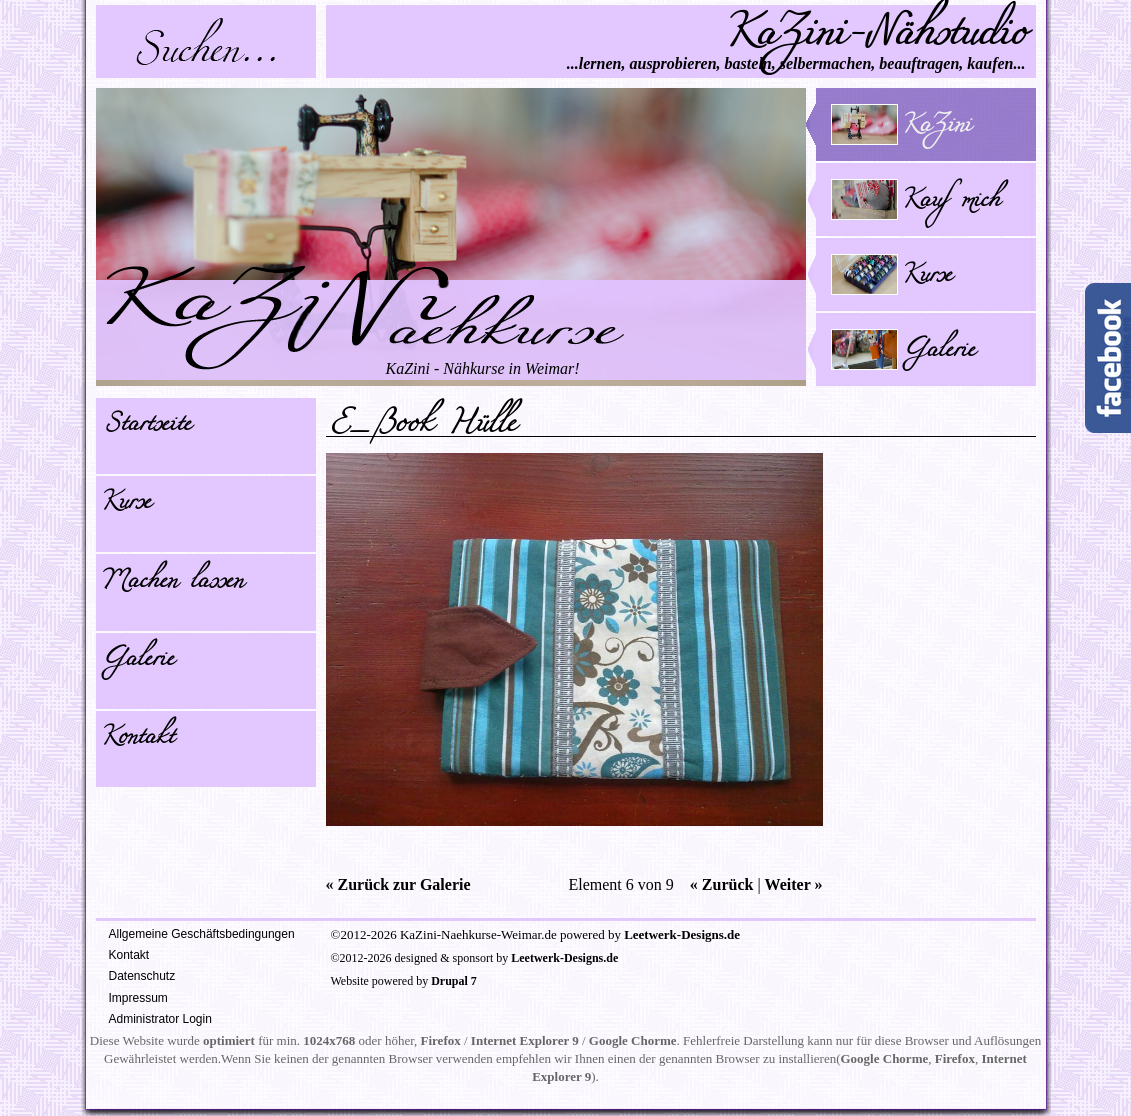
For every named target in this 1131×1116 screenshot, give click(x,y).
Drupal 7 (454, 981)
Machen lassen (172, 584)
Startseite (146, 427)
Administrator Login (160, 1019)
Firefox (441, 1040)
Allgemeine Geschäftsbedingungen (202, 934)
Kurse (126, 505)
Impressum (138, 998)
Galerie (137, 662)
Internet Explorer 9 (525, 1040)
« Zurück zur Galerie (398, 884)
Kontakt (137, 740)
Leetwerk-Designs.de (682, 934)
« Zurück (722, 884)
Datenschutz (142, 976)
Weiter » (794, 884)
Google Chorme (633, 1040)
